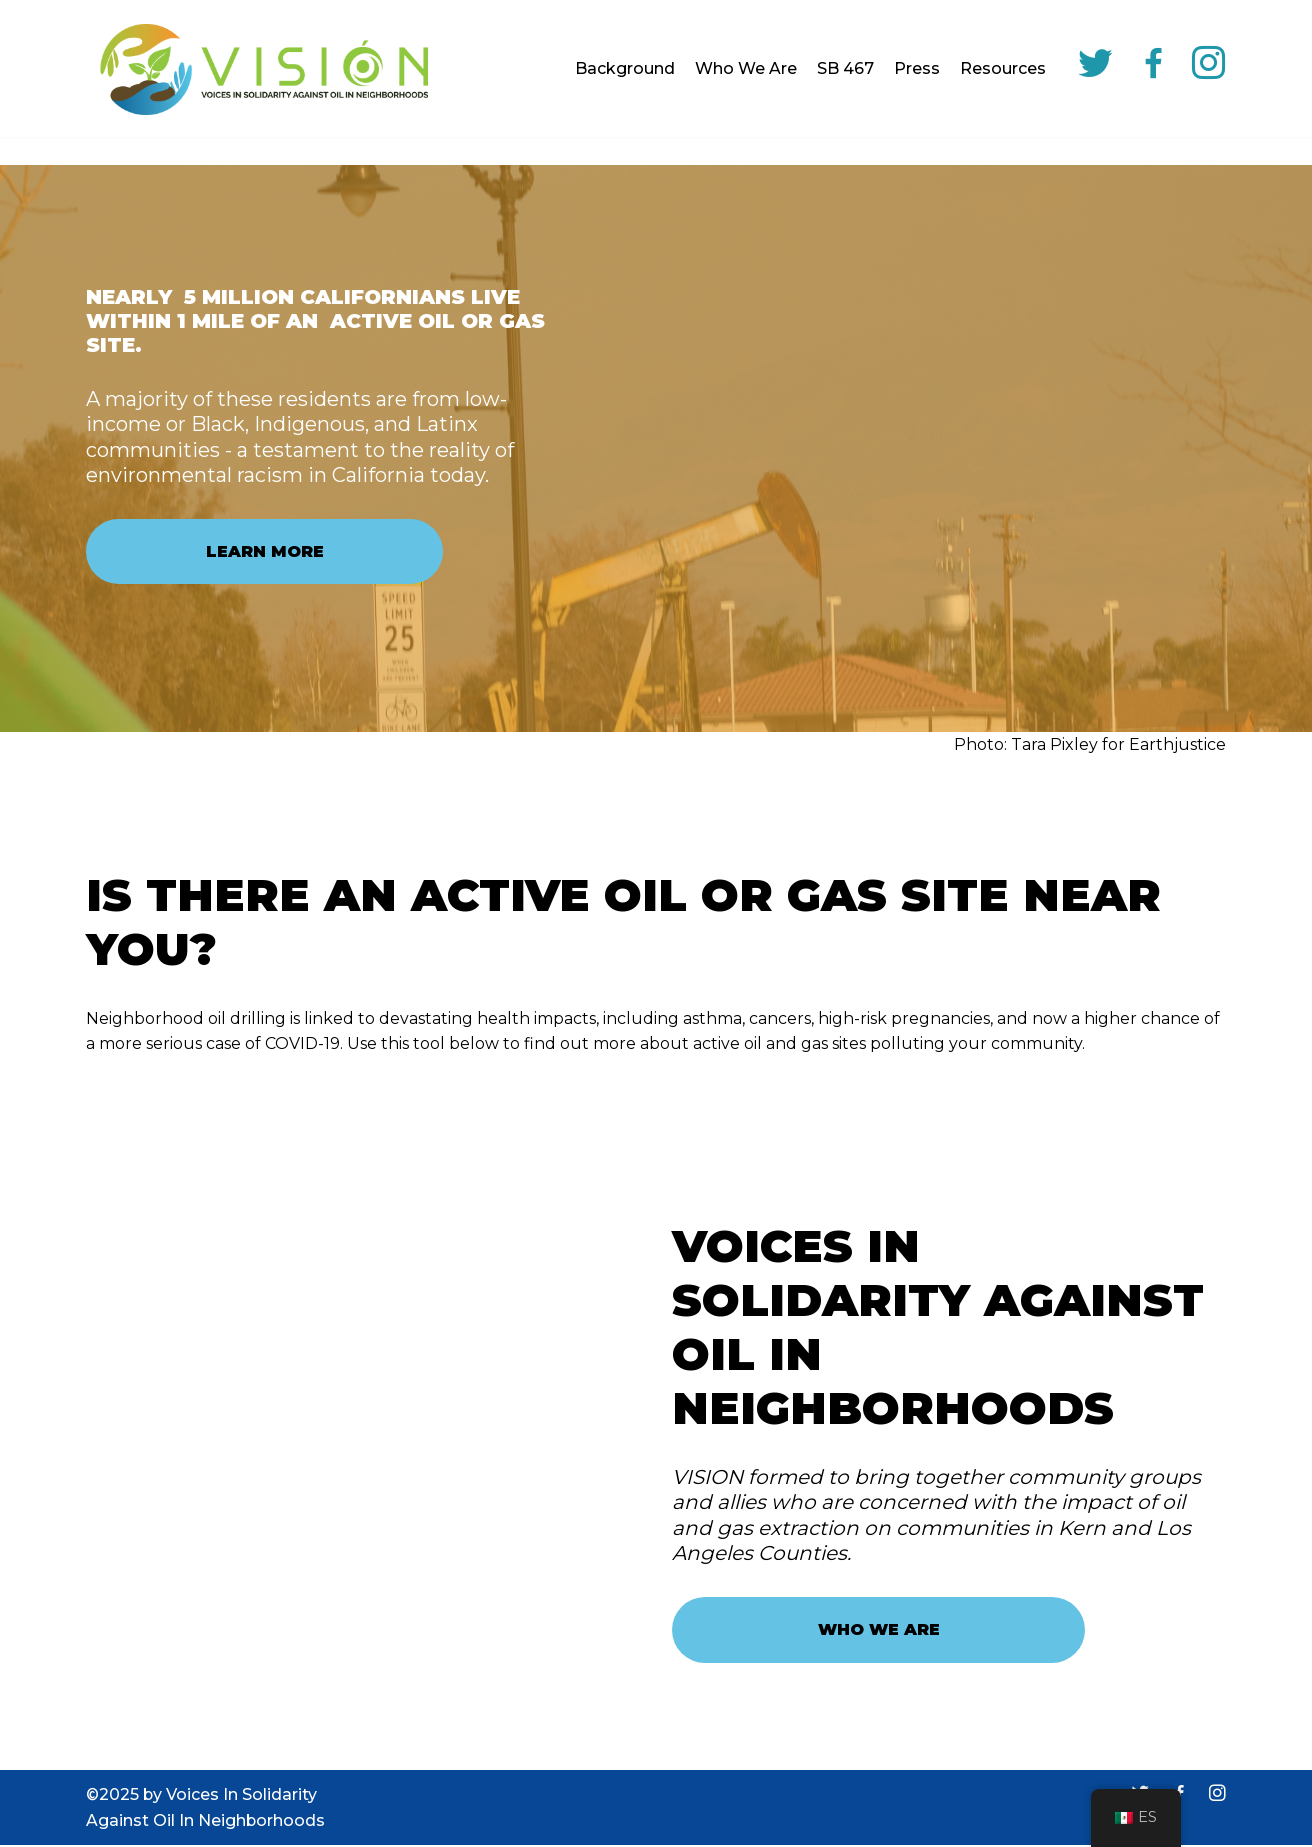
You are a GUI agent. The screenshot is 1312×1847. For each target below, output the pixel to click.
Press (917, 68)
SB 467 (845, 68)
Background (625, 68)
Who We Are (746, 68)
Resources (1003, 68)
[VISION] (261, 68)
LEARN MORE (265, 551)
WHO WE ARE (879, 1630)
